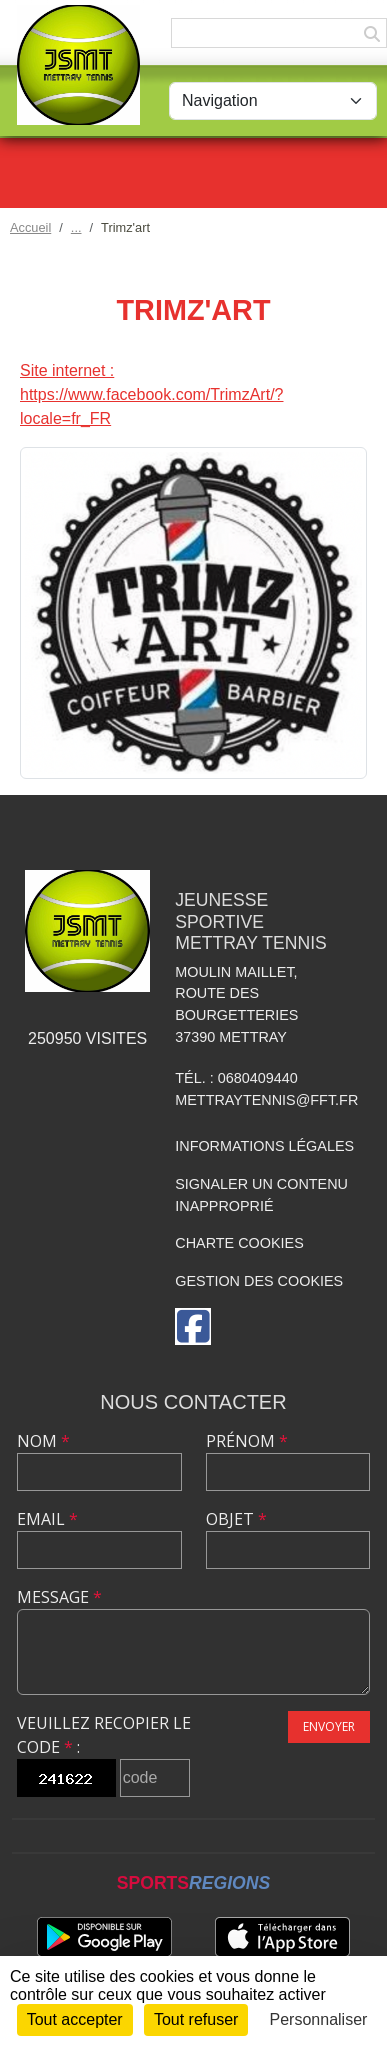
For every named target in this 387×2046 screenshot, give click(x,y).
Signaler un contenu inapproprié (261, 1195)
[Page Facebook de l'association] (193, 1326)
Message (59, 1597)
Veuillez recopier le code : (104, 1735)
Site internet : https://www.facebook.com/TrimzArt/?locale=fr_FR (151, 394)
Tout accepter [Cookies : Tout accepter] (75, 2019)
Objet (236, 1519)
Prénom (247, 1441)
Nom (43, 1441)
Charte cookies (239, 1243)
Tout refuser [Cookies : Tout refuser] (196, 2019)
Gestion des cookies (259, 1281)
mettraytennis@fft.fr (266, 1100)
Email (47, 1519)
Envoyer (329, 1726)
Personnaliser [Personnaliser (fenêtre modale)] (319, 2019)
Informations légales (264, 1146)
